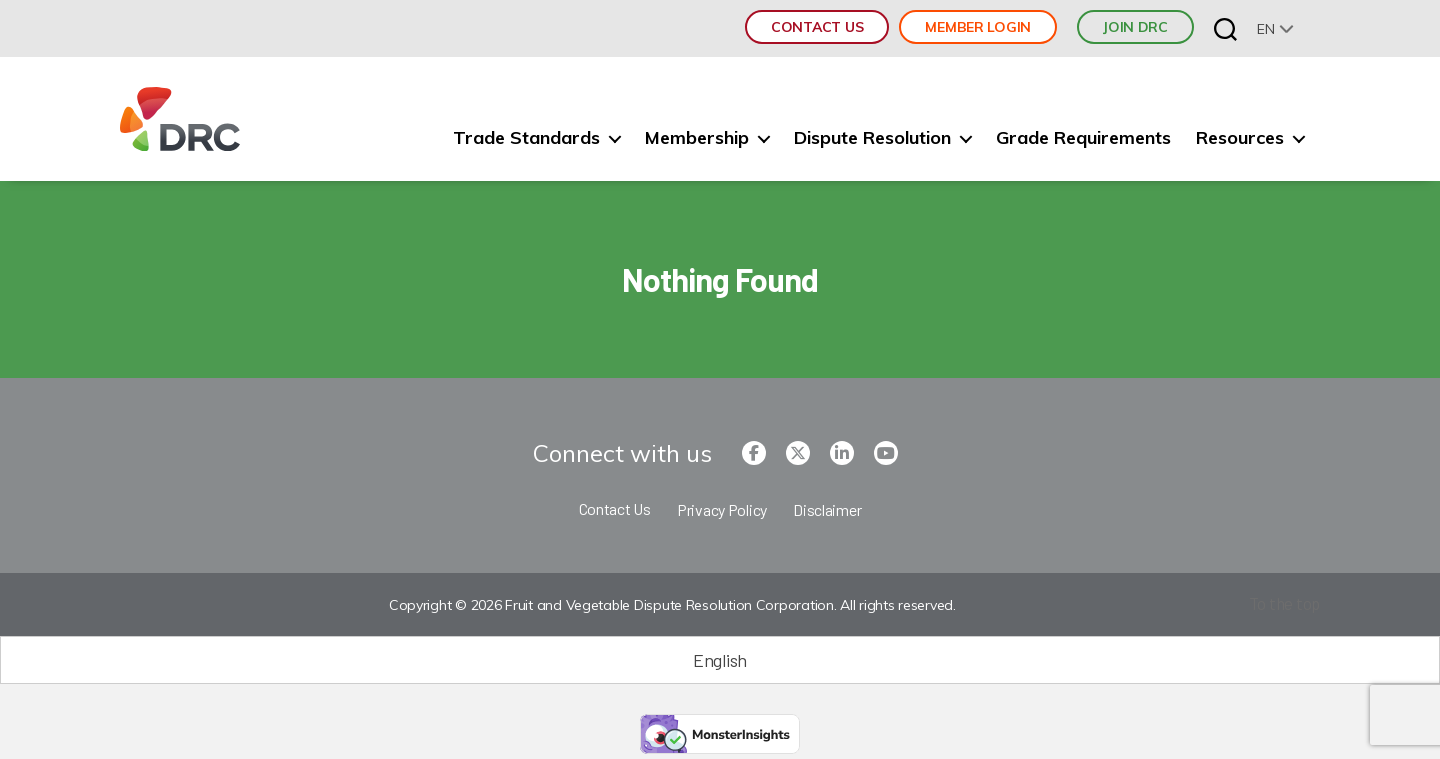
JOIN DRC (1135, 27)
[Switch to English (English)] (720, 660)
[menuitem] (1275, 28)
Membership (697, 138)
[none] (1275, 28)
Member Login (978, 27)
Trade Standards (526, 138)
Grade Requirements (1083, 138)
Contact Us (817, 27)
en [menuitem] (1265, 29)
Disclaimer (827, 509)
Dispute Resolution (872, 138)
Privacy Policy (722, 509)
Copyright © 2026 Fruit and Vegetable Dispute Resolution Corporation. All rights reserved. (669, 606)
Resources (1240, 138)
